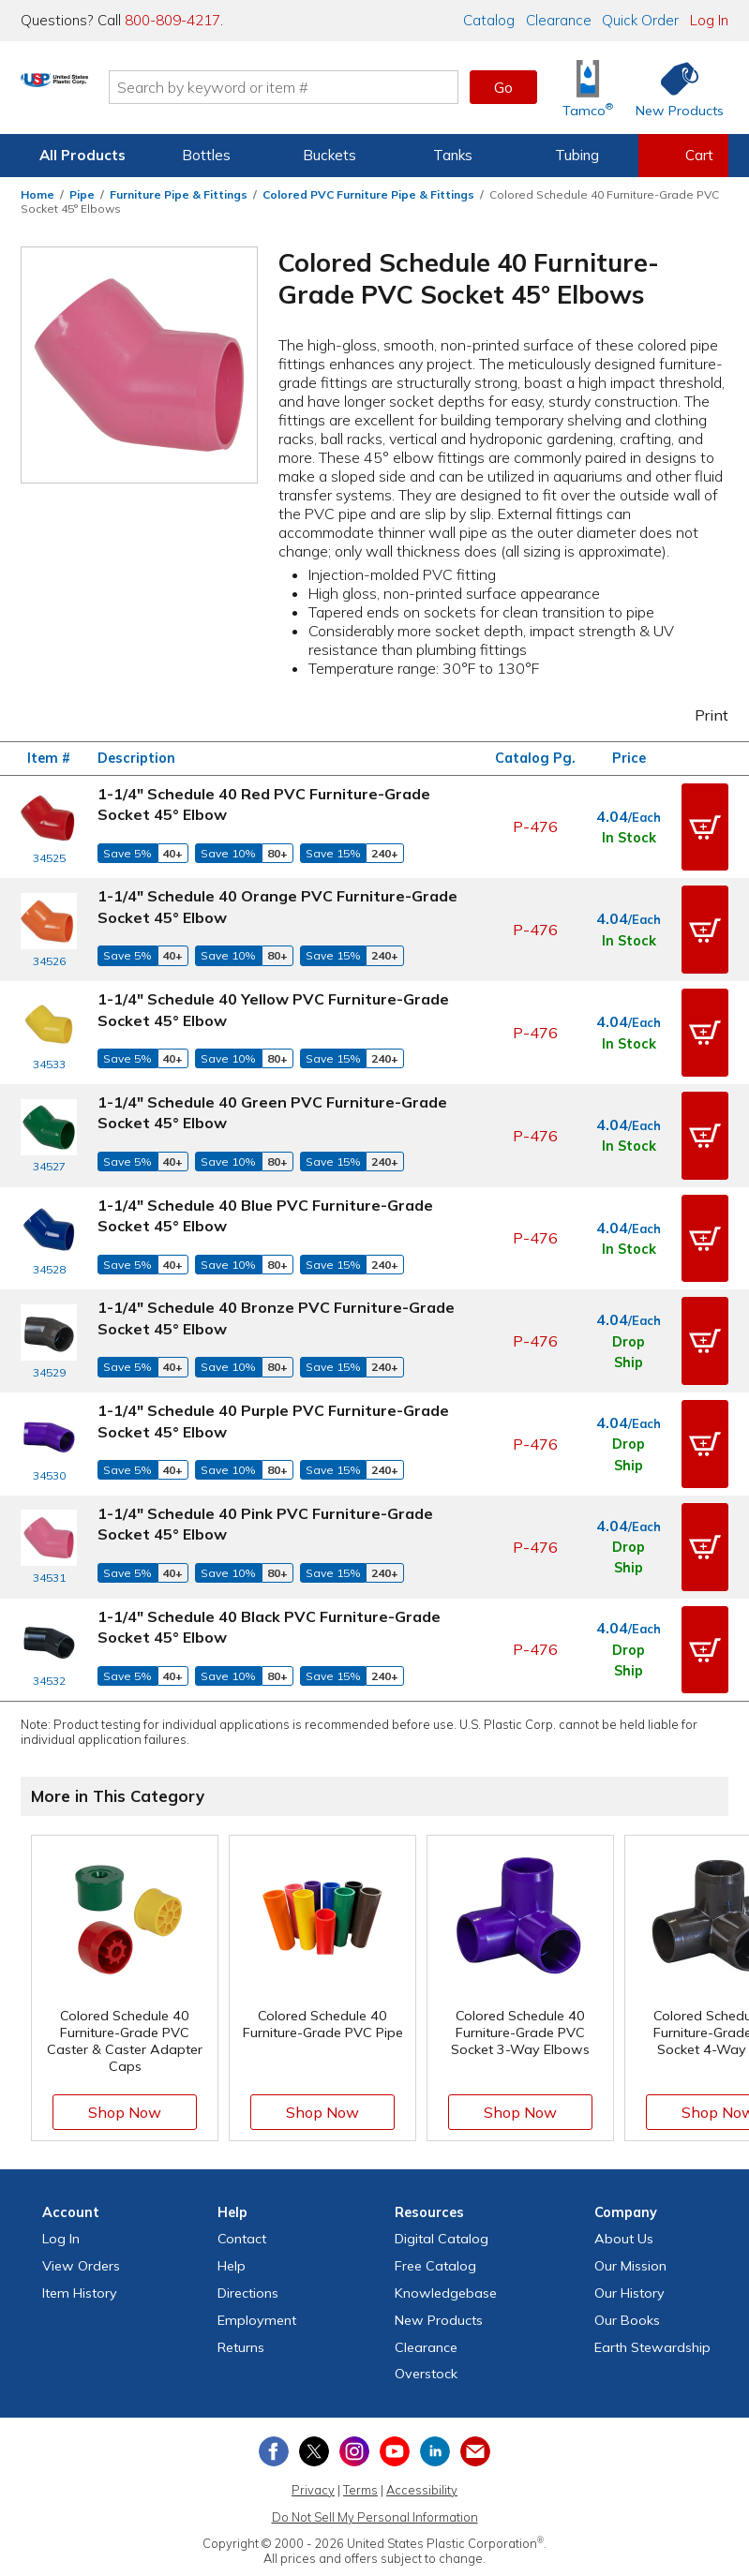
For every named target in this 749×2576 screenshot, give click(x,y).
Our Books (627, 2248)
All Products (82, 155)
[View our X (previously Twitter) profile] (314, 2379)
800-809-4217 (172, 20)
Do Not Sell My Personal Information (375, 2443)
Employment (256, 2248)
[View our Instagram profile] (354, 2379)
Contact (241, 2166)
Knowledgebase (446, 2220)
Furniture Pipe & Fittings (178, 194)
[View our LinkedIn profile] (435, 2379)
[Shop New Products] (673, 87)
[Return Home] (131, 91)
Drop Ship (628, 1307)
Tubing (577, 155)
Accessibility (421, 2417)
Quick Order (640, 20)
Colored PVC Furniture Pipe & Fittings (368, 194)
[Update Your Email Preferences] (475, 2379)
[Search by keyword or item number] (360, 87)
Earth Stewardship (652, 2274)
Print (699, 715)
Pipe (82, 194)
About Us (623, 2166)
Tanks (452, 155)
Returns (240, 2274)
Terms (360, 2417)
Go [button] (503, 87)
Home (37, 194)
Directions (247, 2220)
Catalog (489, 20)
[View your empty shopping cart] (683, 155)
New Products (439, 2248)
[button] (705, 822)
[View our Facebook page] (273, 2379)
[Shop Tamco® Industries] (588, 87)
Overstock (426, 2301)
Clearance (559, 20)
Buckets (329, 155)
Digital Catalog (441, 2166)
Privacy (313, 2417)
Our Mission (630, 2193)
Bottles (206, 155)
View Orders (81, 2193)
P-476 (535, 822)
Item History (79, 2220)
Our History (629, 2220)
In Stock (629, 834)
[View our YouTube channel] (394, 2379)
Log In (709, 20)
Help (231, 2193)
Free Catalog (435, 2193)
